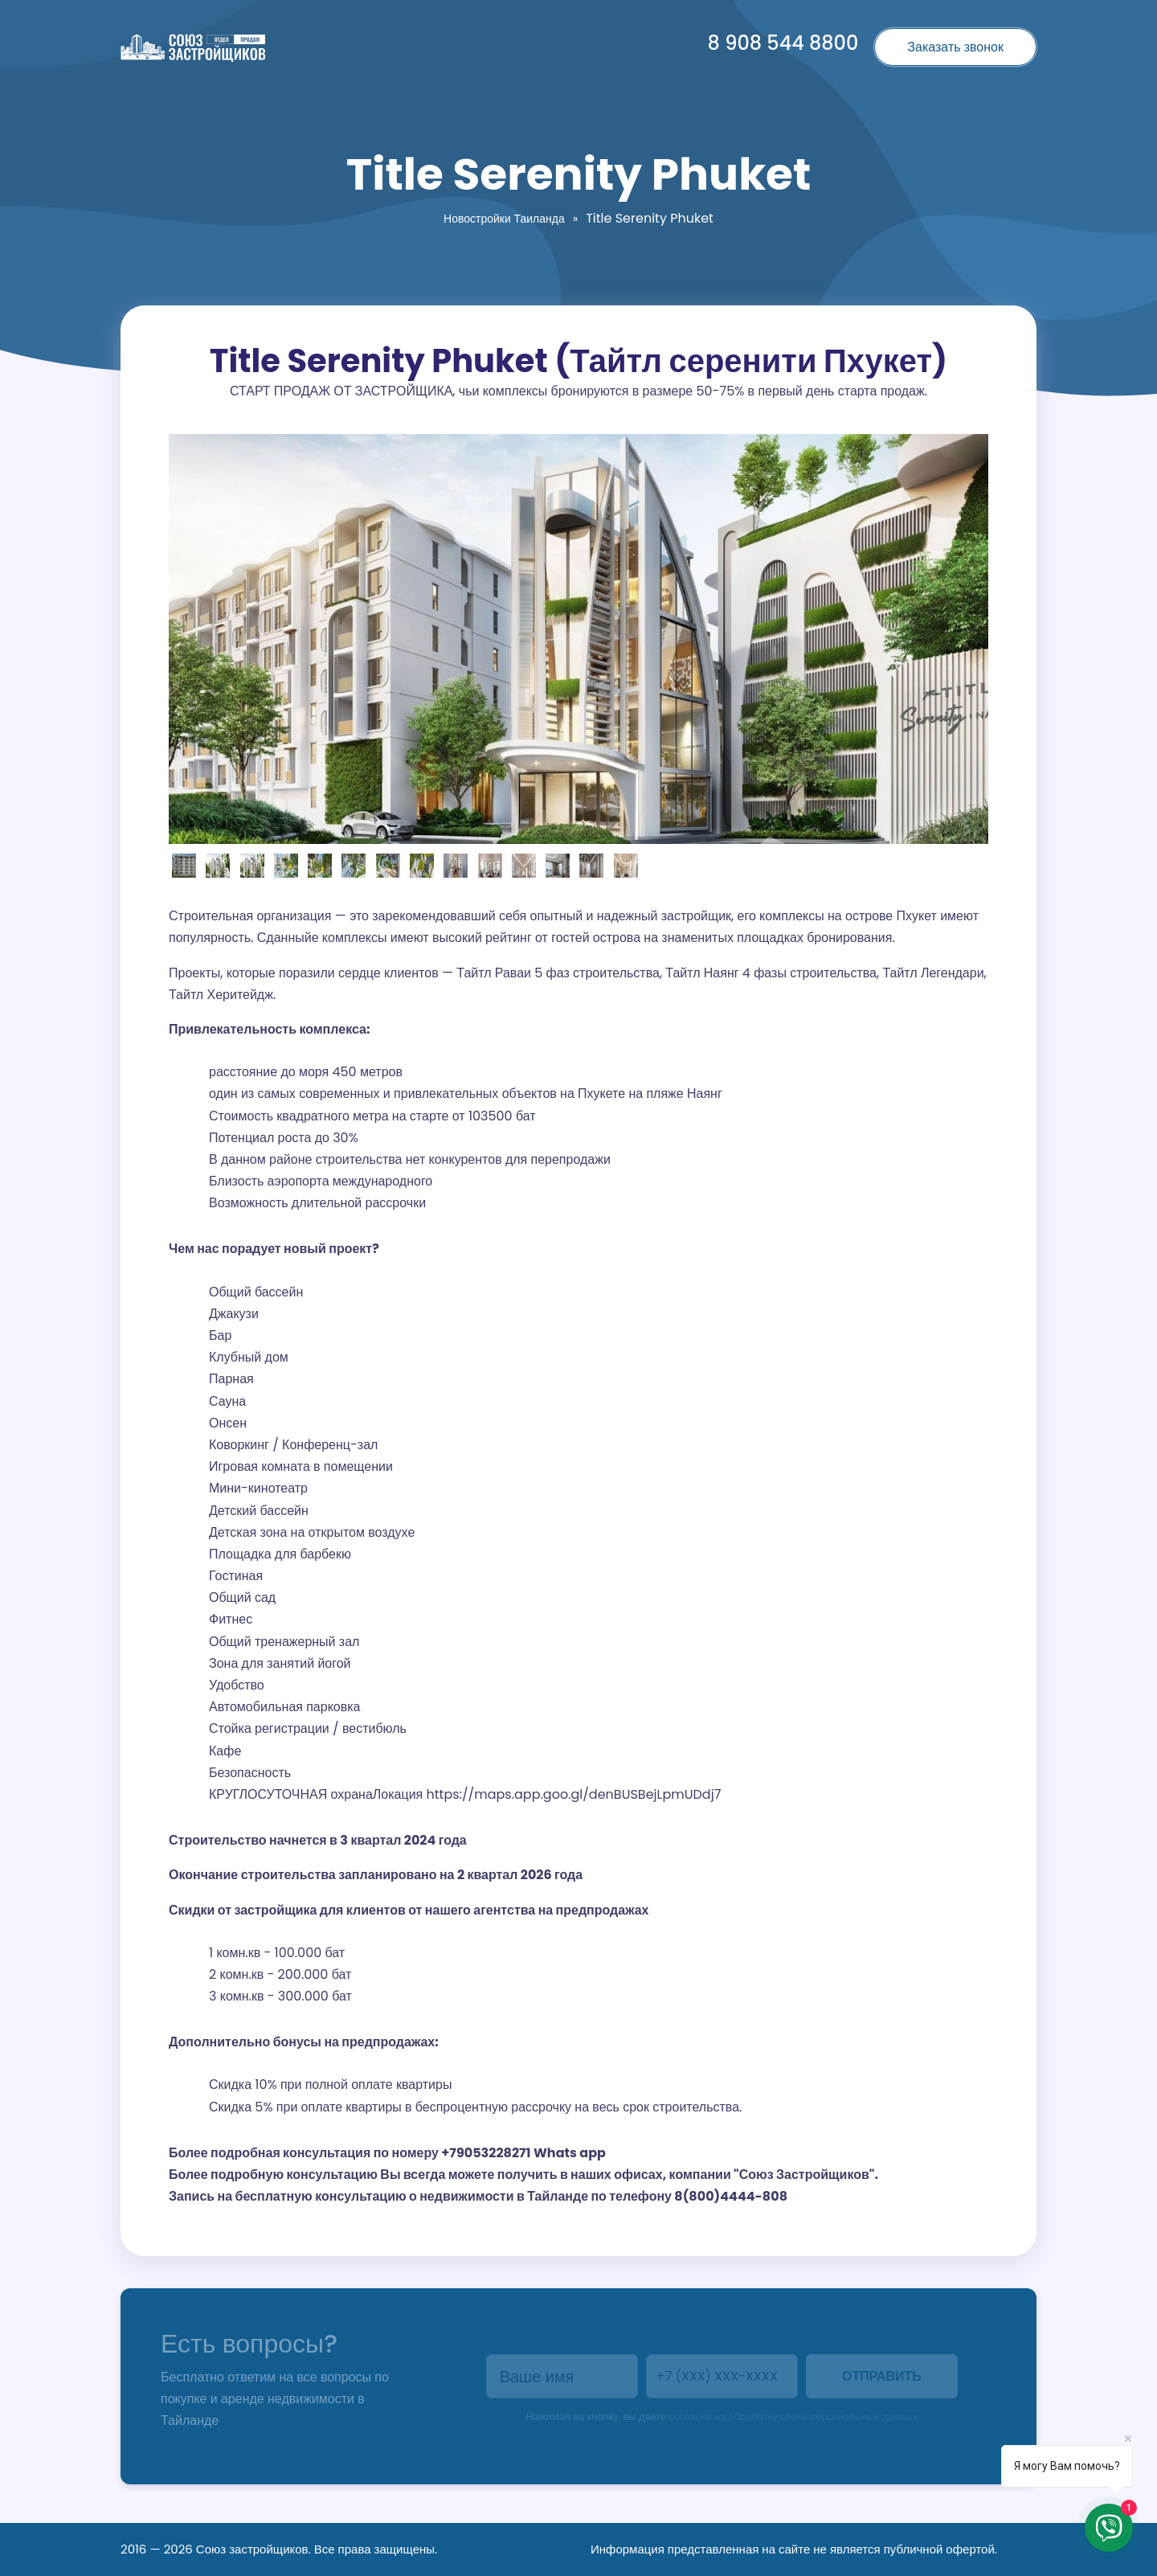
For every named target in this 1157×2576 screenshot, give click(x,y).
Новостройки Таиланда (504, 219)
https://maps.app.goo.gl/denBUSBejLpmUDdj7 (574, 1794)
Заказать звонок (955, 47)
